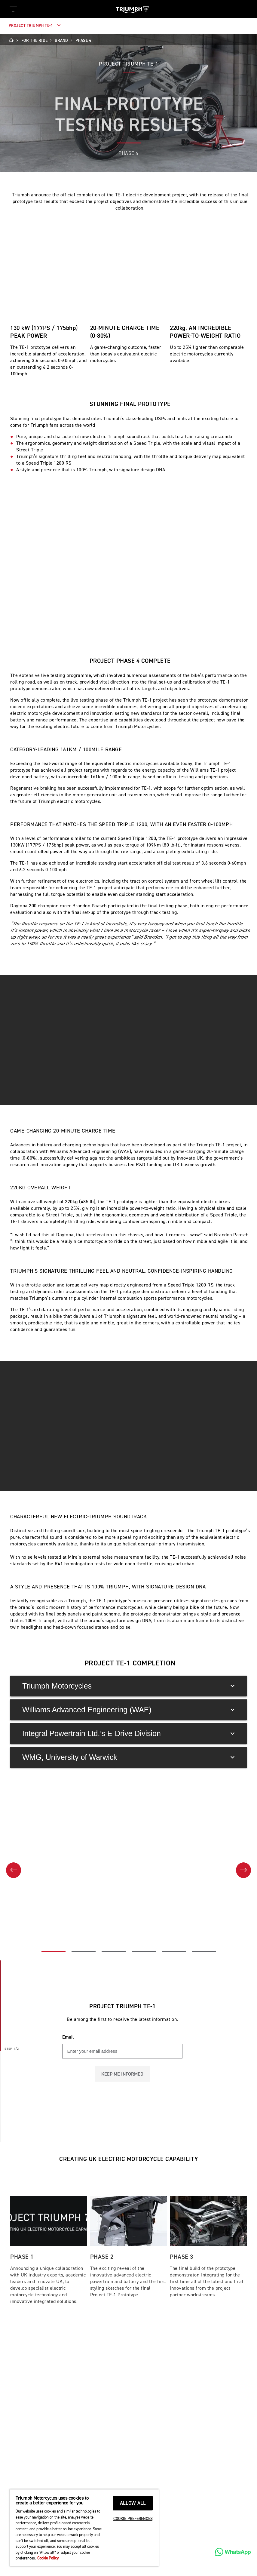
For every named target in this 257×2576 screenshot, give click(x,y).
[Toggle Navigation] (13, 9)
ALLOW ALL (133, 2503)
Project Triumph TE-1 (35, 25)
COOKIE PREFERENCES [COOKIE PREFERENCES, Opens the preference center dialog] (132, 2519)
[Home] (13, 40)
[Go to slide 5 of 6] (174, 2062)
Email (68, 2148)
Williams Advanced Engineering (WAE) (128, 1820)
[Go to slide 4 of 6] (144, 2062)
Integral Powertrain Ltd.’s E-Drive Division (128, 1844)
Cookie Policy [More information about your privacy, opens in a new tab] (48, 2558)
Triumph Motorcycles (128, 1796)
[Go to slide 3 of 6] (114, 2062)
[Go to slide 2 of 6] (84, 2062)
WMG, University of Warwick (128, 1867)
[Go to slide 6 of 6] (204, 2062)
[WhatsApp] (233, 2552)
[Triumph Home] (132, 9)
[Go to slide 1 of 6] (53, 2062)
